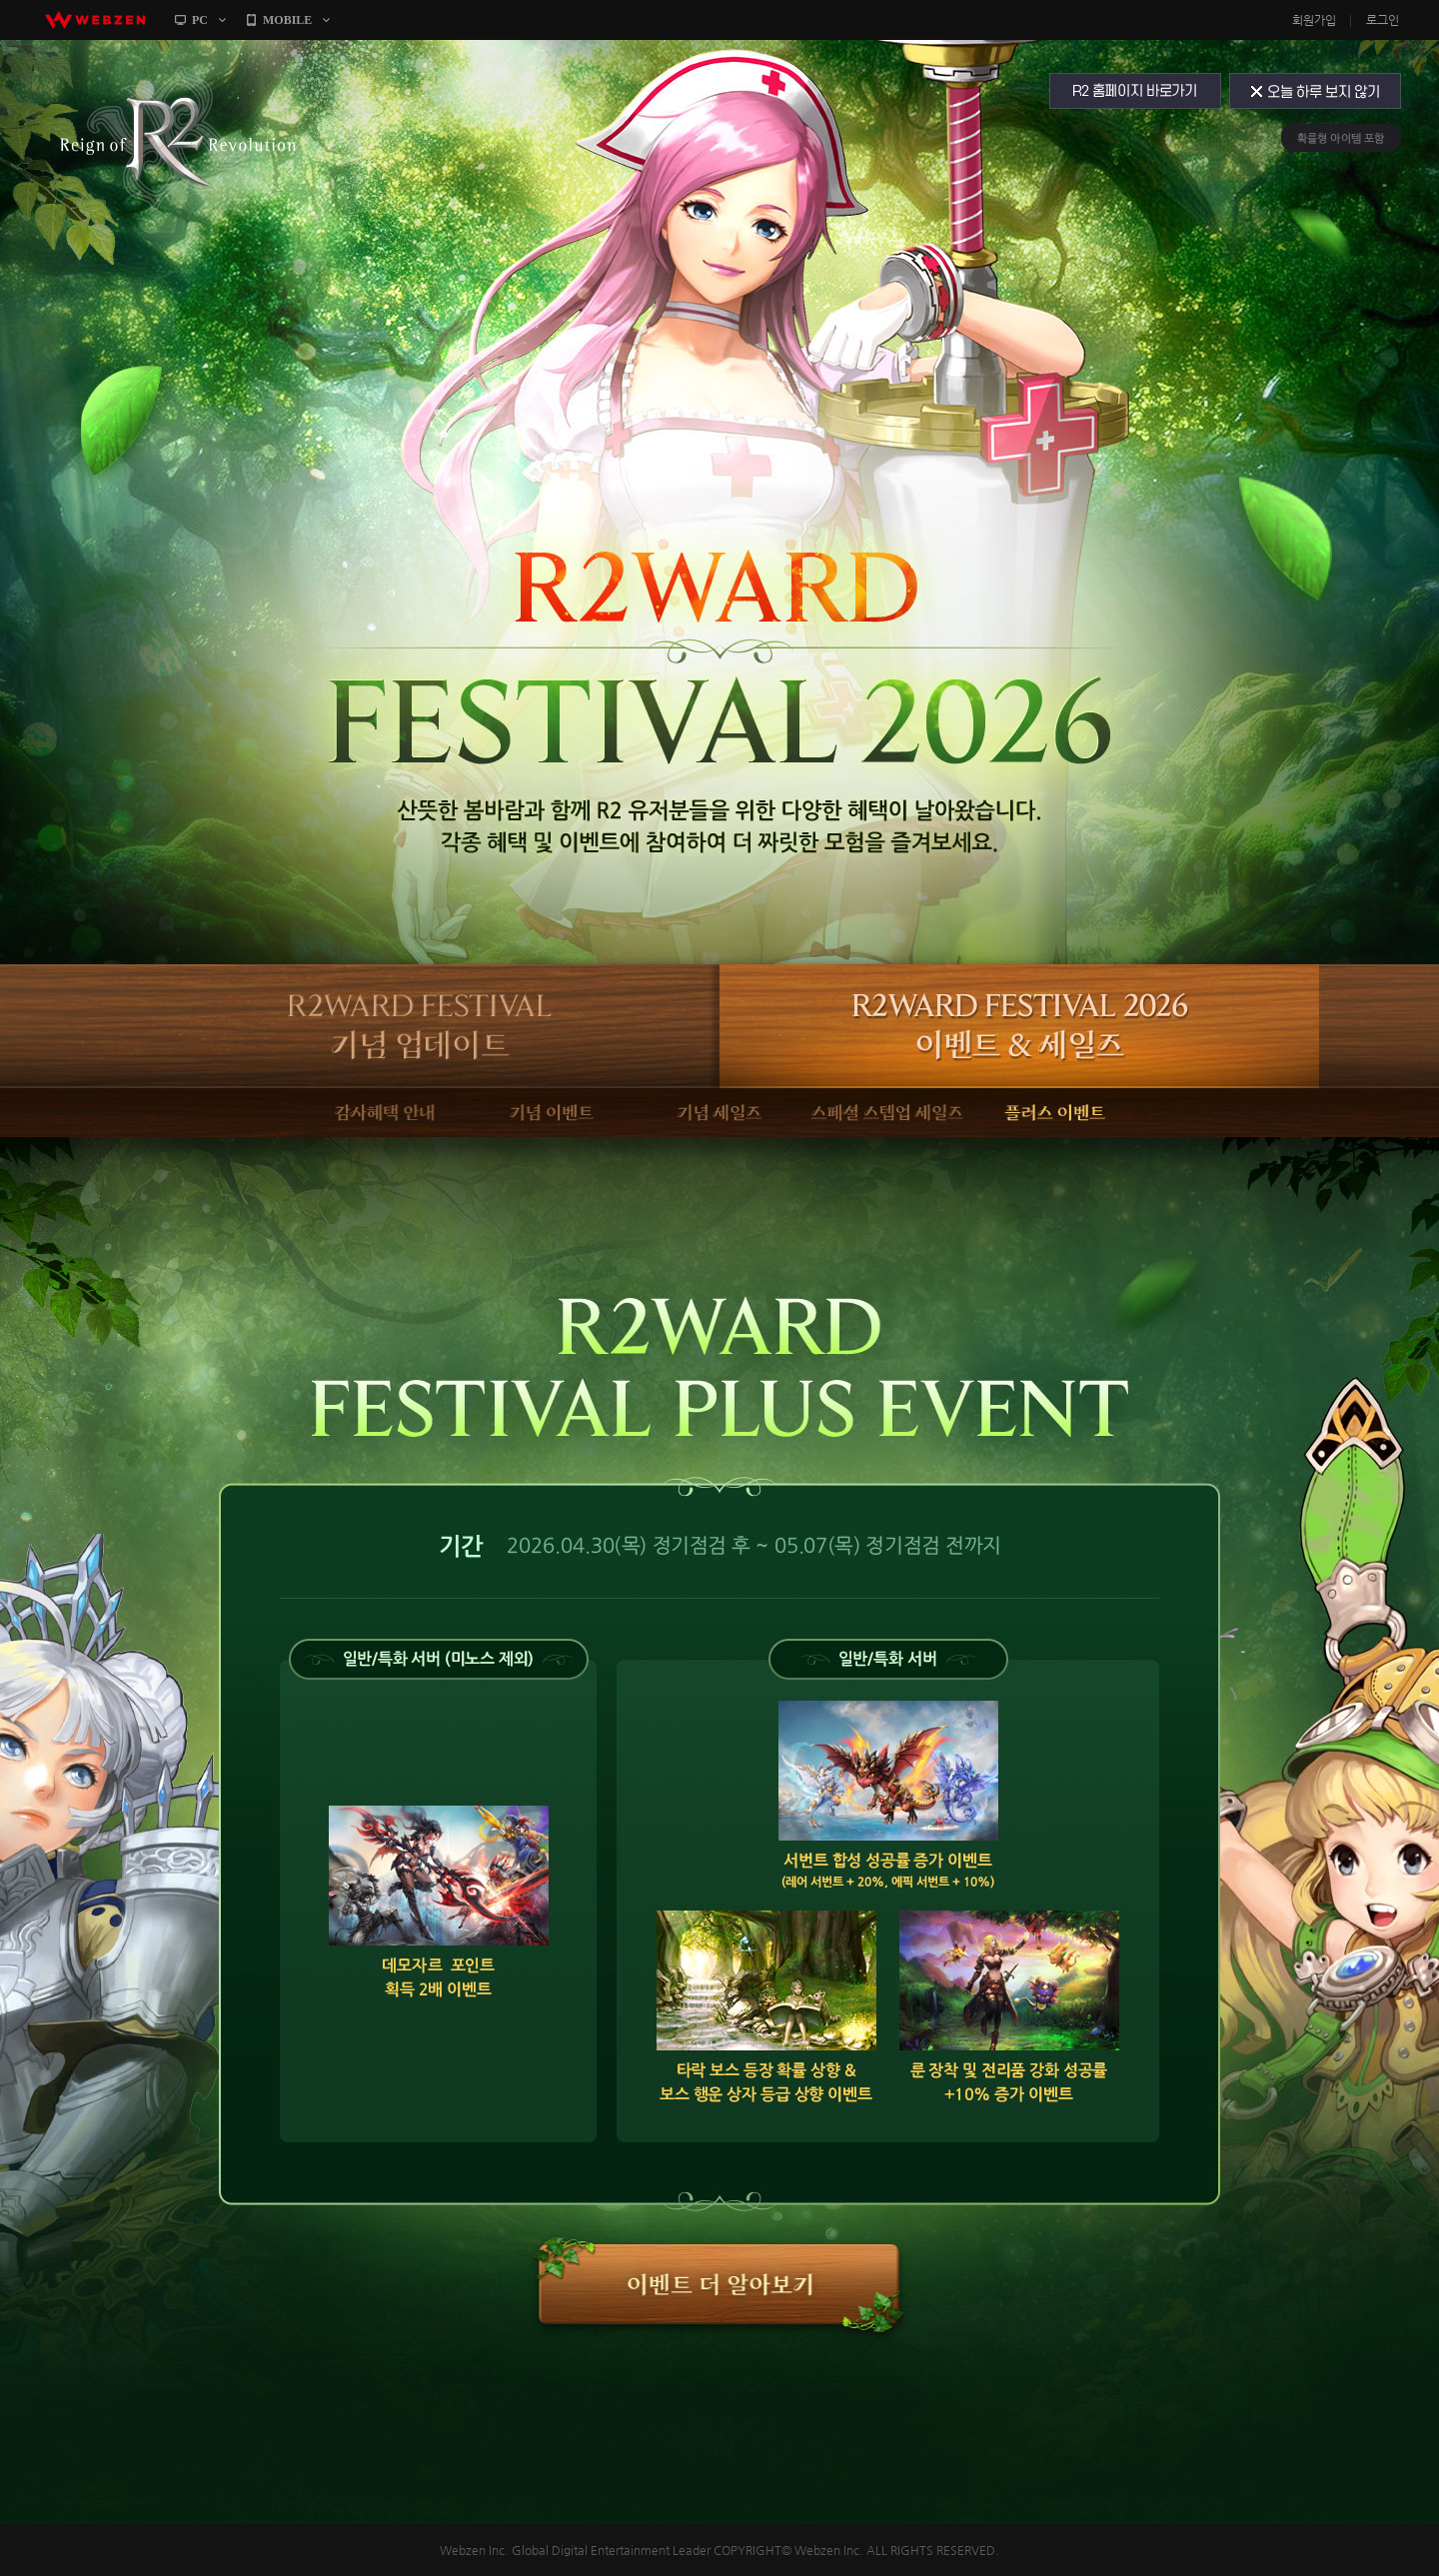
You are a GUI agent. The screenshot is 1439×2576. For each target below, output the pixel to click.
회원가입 (1314, 20)
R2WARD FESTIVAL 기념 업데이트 (420, 1026)
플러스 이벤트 (1054, 1112)
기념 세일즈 (719, 1112)
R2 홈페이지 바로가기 (1133, 91)
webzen (95, 20)
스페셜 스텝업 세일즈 (887, 1112)
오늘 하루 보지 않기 (1316, 91)
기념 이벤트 (553, 1112)
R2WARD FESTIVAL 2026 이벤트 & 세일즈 (1019, 1026)
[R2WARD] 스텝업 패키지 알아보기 (720, 2285)
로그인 (1382, 20)
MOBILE (287, 20)
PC (200, 20)
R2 (177, 138)
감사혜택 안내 (385, 1112)
